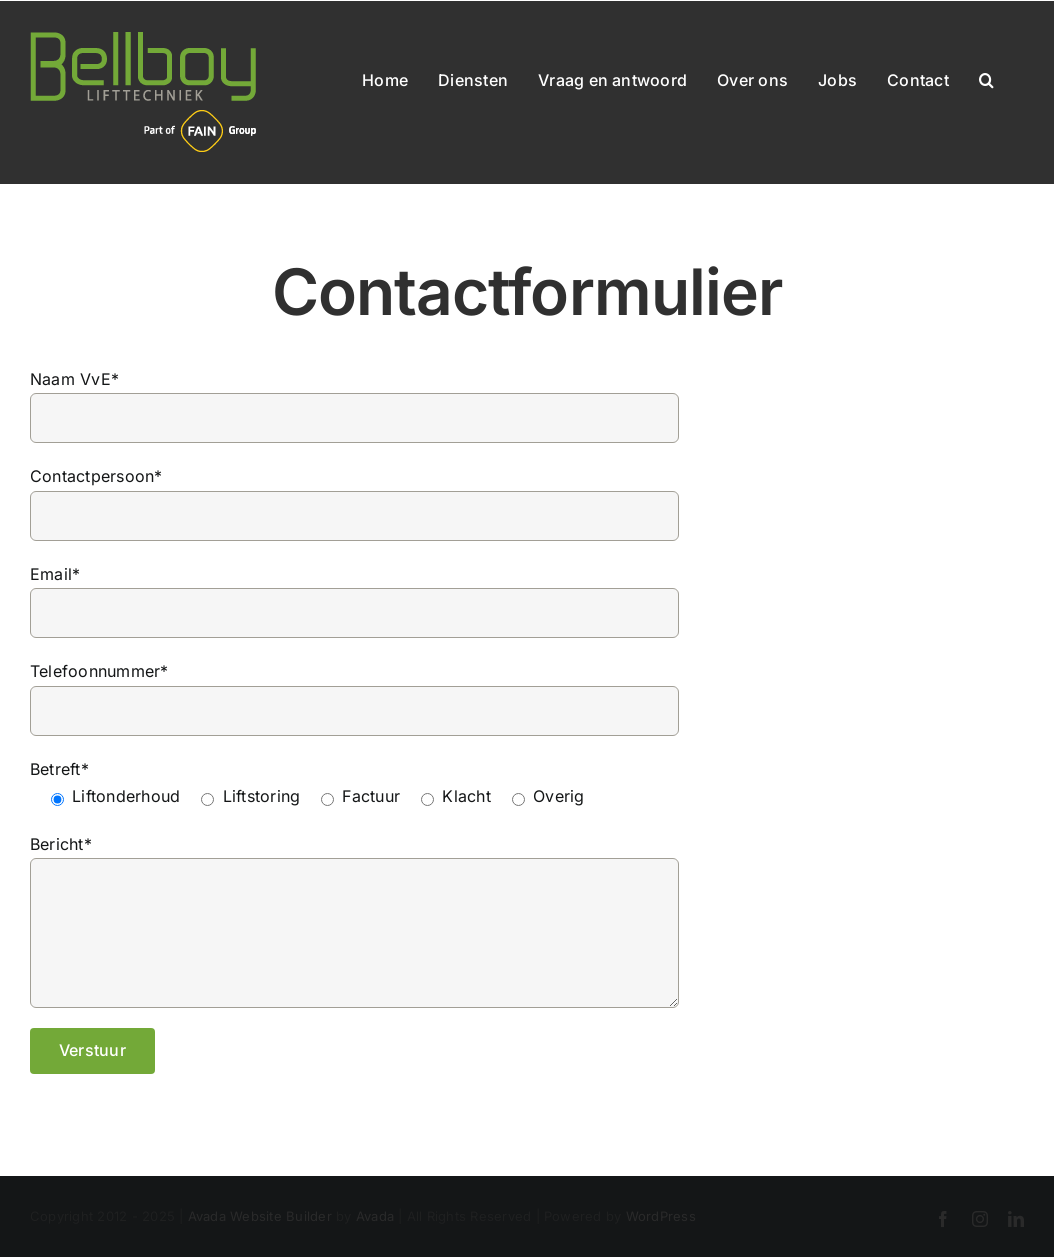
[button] (986, 76)
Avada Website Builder (260, 1216)
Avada (375, 1216)
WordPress (661, 1216)
